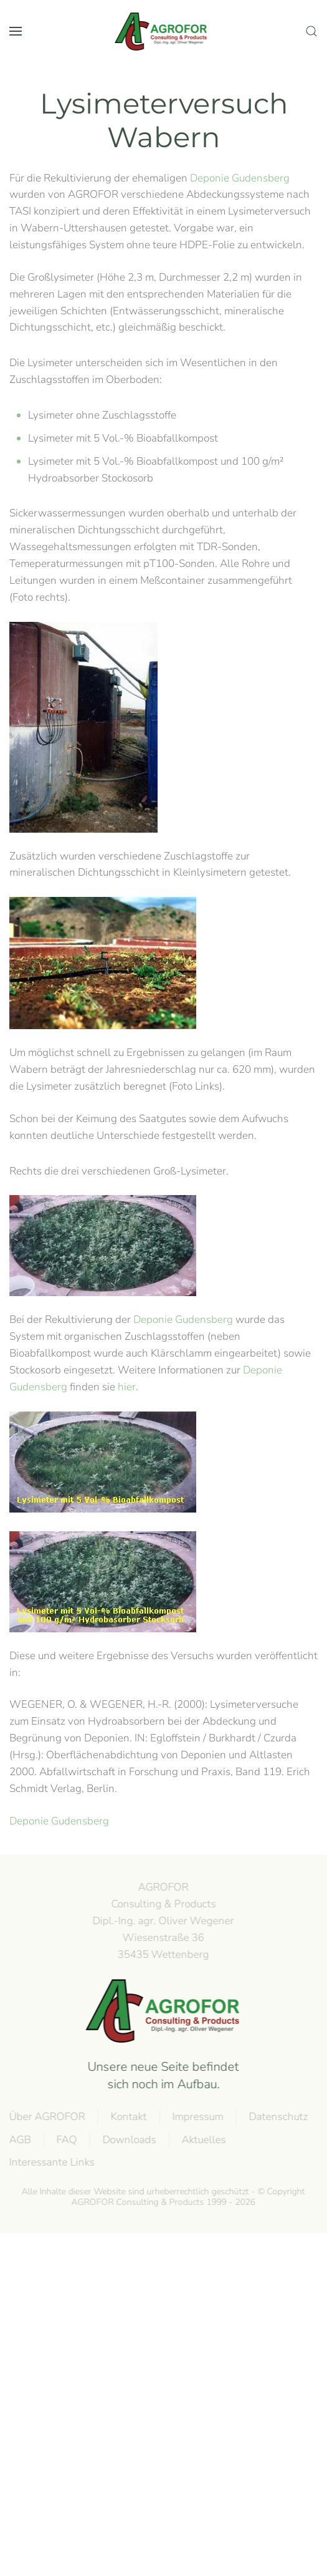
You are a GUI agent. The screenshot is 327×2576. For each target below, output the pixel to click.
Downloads (128, 2140)
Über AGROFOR (46, 2116)
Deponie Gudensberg (240, 178)
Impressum (196, 2116)
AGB (19, 2140)
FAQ (65, 2140)
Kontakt (128, 2116)
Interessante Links (50, 2162)
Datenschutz (277, 2116)
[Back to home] (164, 31)
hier (127, 1387)
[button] (15, 31)
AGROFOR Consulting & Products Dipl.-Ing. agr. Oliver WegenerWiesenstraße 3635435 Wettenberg (162, 1920)
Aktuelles (203, 2140)
